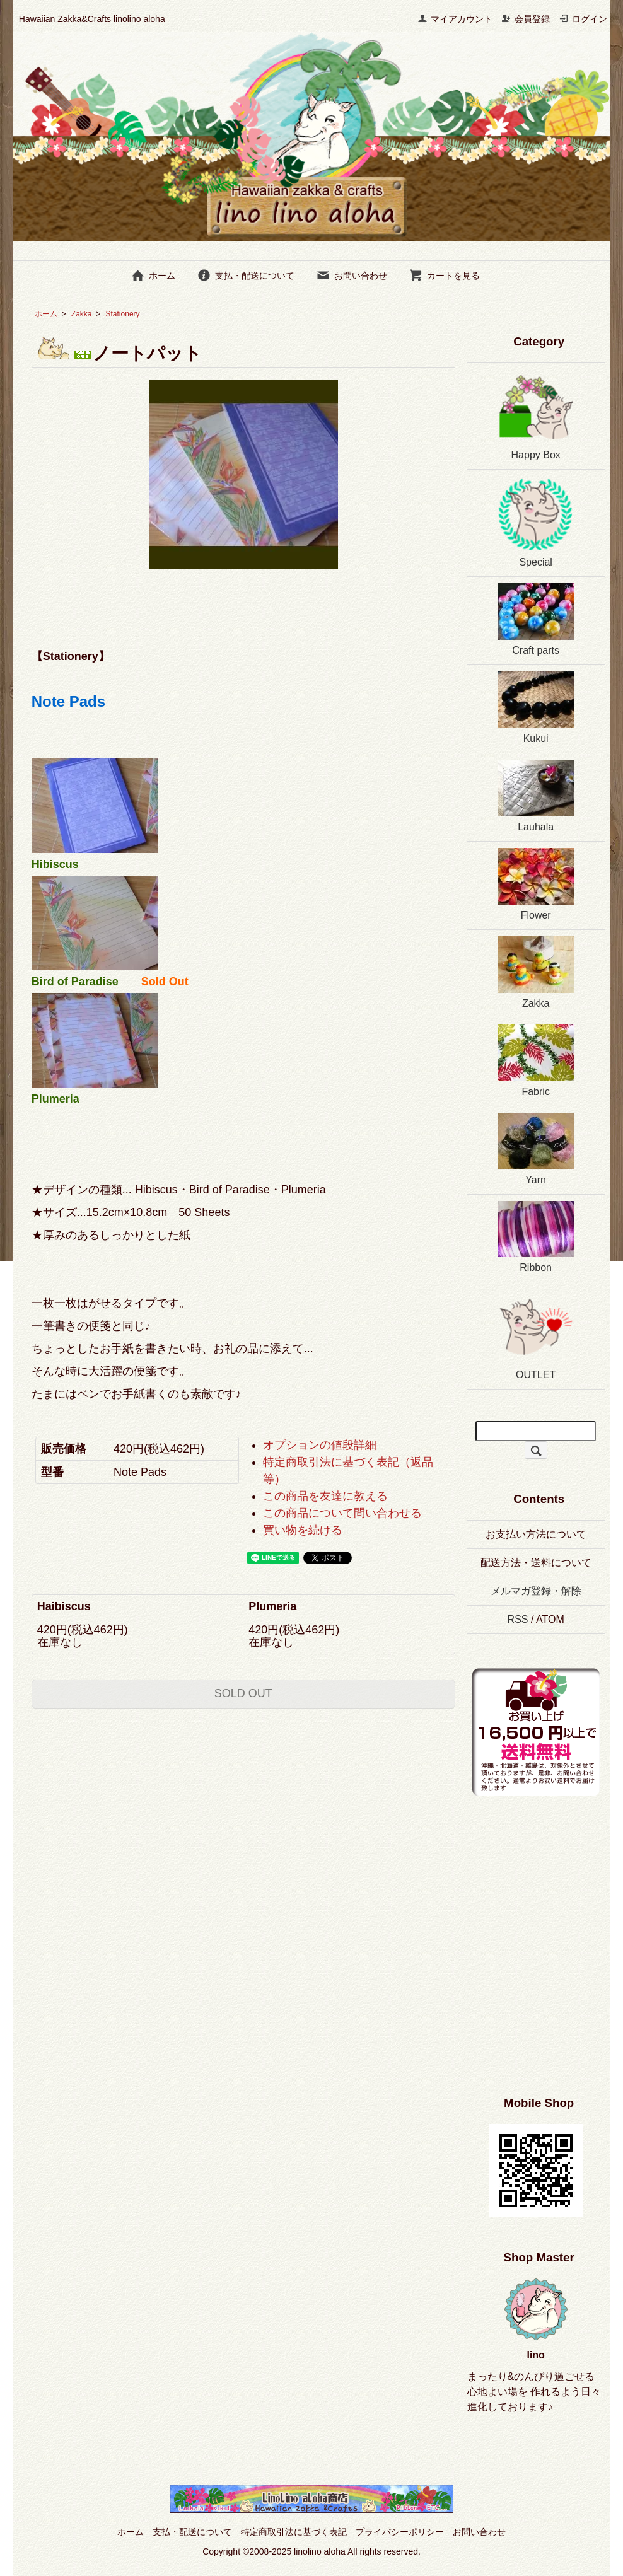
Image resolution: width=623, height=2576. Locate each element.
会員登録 (525, 19)
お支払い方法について (536, 1534)
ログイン (583, 19)
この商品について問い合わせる (342, 1513)
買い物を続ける (302, 1530)
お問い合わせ (351, 275)
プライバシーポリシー (400, 2532)
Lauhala (536, 796)
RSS (518, 1619)
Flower (536, 884)
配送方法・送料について (535, 1562)
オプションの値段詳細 (319, 1445)
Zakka (81, 314)
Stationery (130, 314)
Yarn (536, 1149)
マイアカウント (454, 19)
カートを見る (444, 275)
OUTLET (536, 1334)
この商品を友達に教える (325, 1496)
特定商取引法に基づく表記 (294, 2532)
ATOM (550, 1619)
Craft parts (536, 619)
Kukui (536, 707)
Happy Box (536, 414)
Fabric (536, 1060)
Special (536, 521)
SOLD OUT (243, 1693)
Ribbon (536, 1237)
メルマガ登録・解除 (536, 1591)
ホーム (153, 275)
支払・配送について (245, 275)
